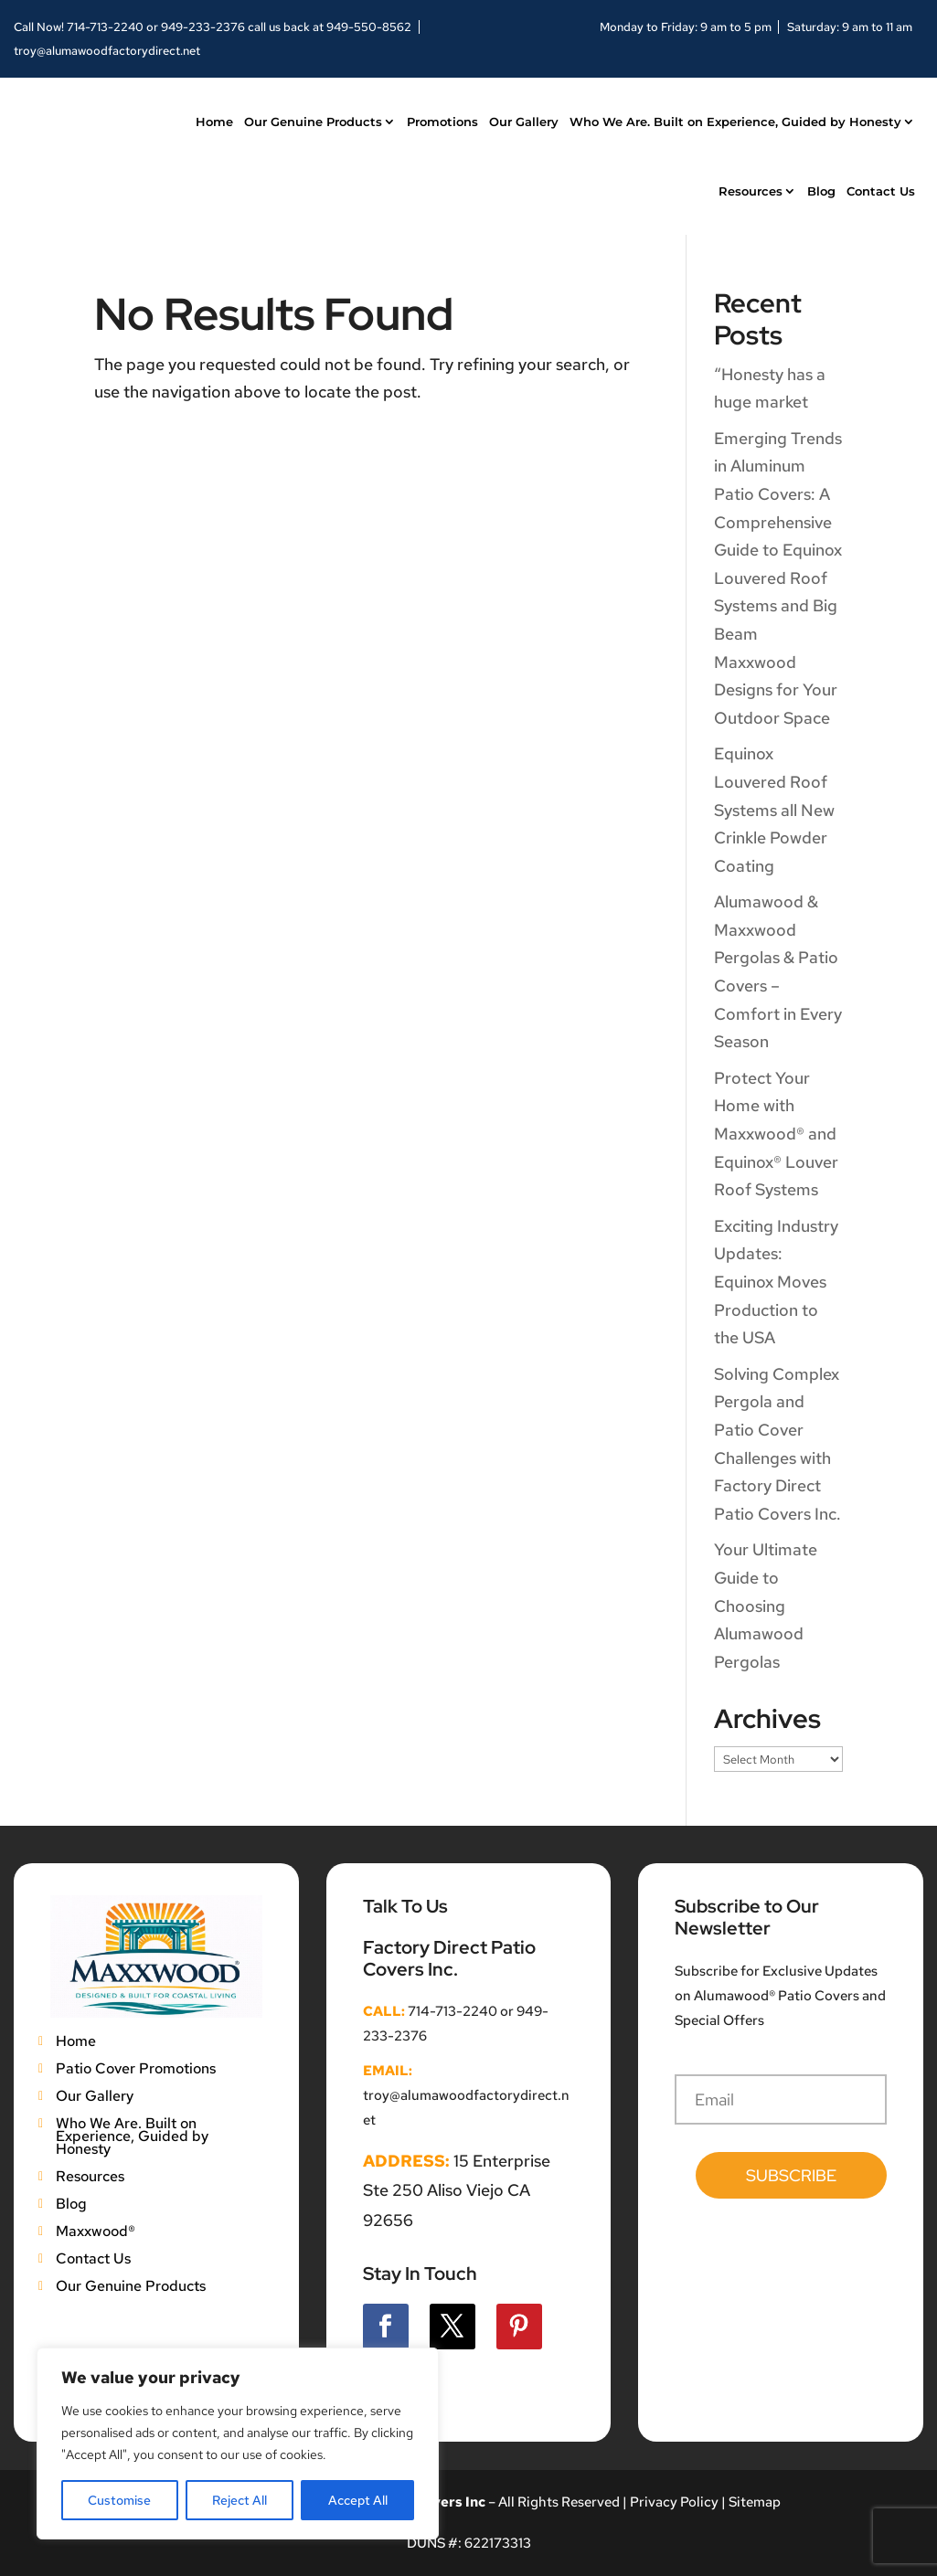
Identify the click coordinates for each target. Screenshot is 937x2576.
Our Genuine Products (313, 121)
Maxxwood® (95, 2229)
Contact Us (880, 191)
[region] (238, 2443)
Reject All (239, 2500)
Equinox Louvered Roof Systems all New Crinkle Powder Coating (774, 809)
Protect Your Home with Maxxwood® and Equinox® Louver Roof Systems (776, 1133)
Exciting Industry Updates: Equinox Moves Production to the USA (776, 1281)
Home (214, 121)
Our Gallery (524, 121)
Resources (751, 191)
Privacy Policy (673, 2502)
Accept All (358, 2500)
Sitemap (755, 2502)
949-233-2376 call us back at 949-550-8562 (286, 27)
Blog (821, 191)
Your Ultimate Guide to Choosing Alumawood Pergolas (765, 1605)
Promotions (442, 121)
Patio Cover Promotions (136, 2067)
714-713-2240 (105, 27)
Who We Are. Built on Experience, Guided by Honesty (735, 121)
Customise (119, 2500)
